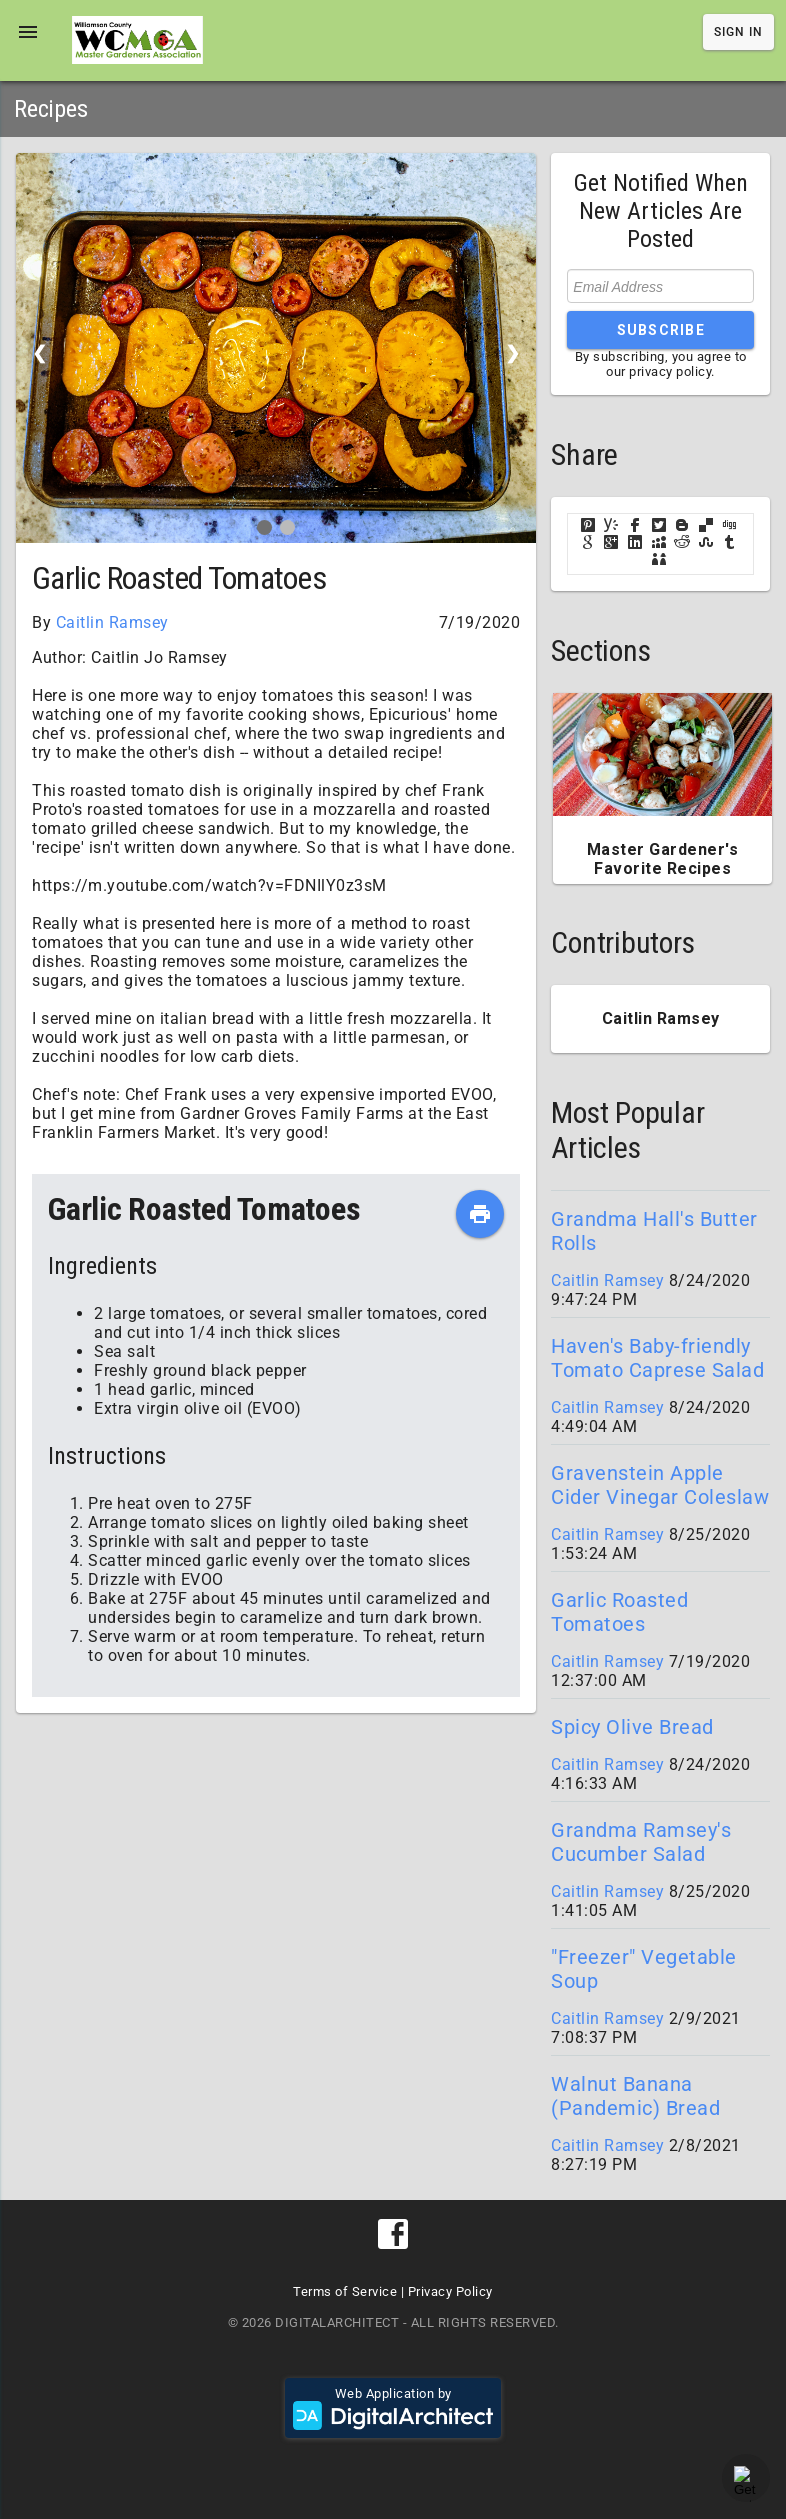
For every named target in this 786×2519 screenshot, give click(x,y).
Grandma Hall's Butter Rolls (654, 1231)
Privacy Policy (450, 2291)
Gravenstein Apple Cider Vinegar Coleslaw (660, 1485)
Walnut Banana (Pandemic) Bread (635, 2096)
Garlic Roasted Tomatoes (619, 1612)
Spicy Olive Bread (632, 1727)
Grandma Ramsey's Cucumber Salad (641, 1842)
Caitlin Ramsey (112, 622)
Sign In (738, 32)
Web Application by (393, 2408)
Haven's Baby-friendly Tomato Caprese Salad (657, 1358)
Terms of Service (345, 2291)
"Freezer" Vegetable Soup (644, 1969)
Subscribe (661, 330)
